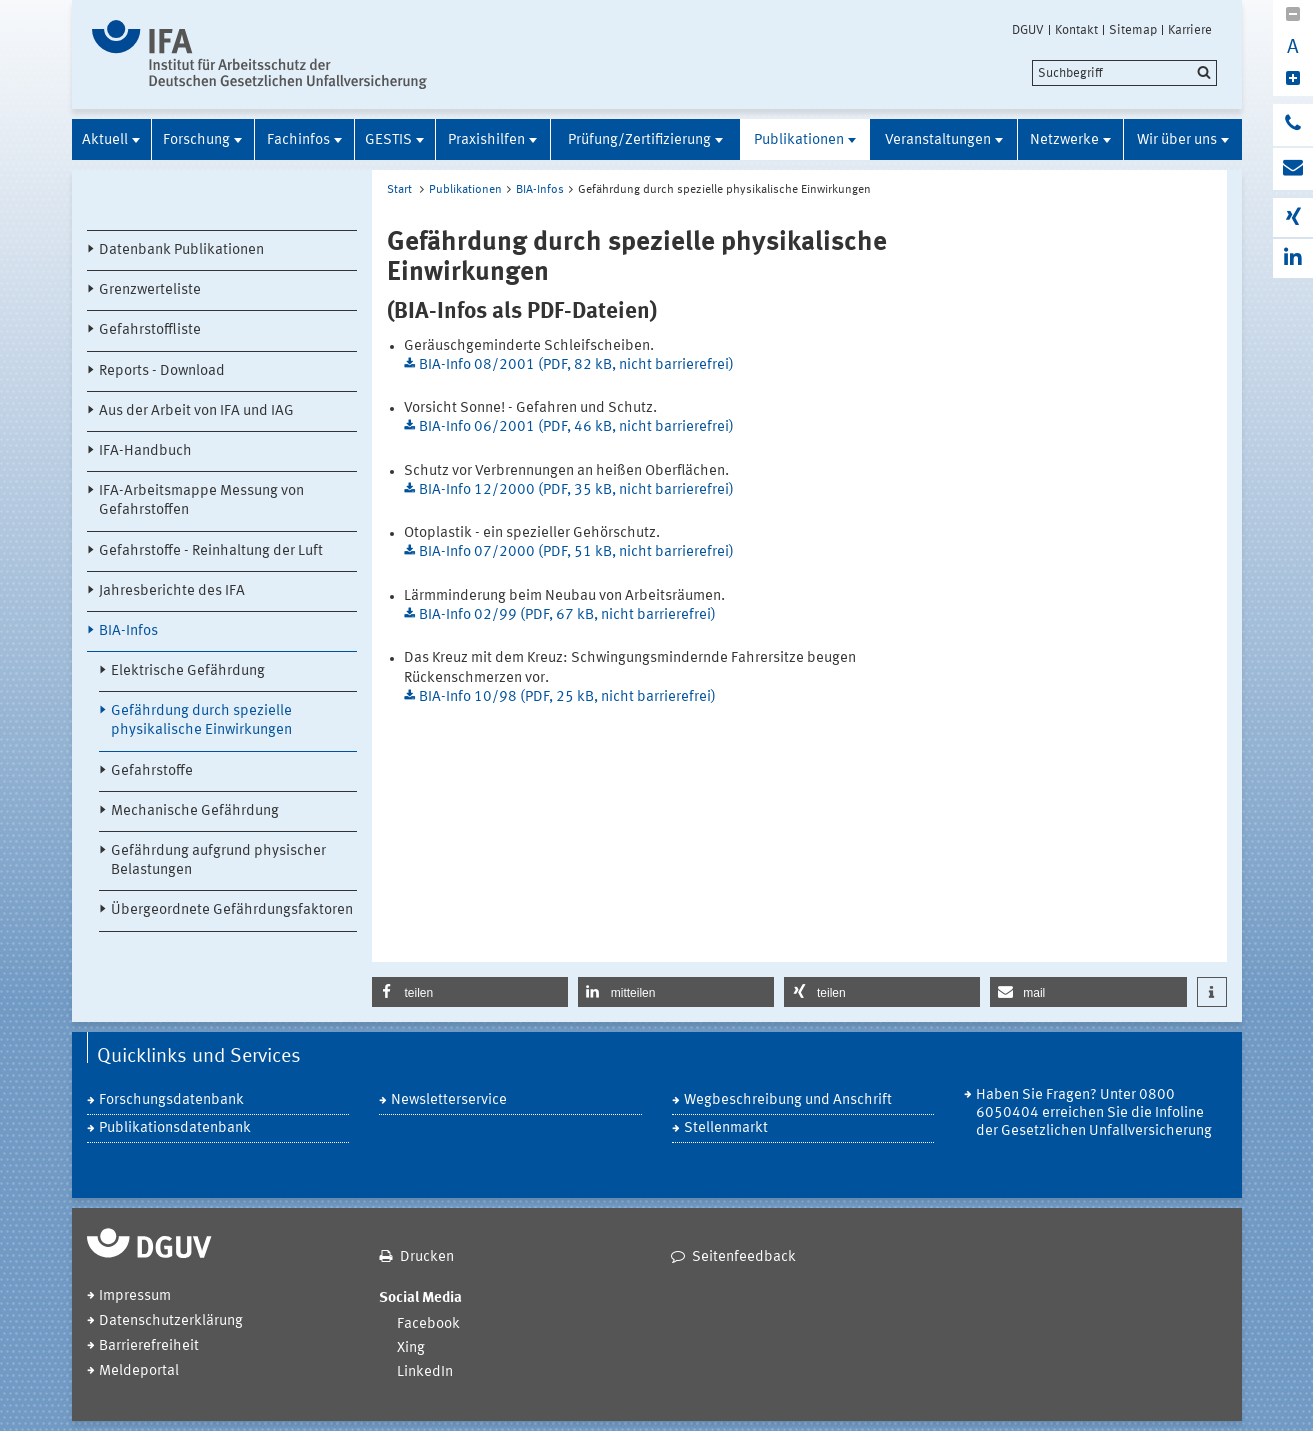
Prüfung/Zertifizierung (639, 140)
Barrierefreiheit (149, 1346)
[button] (470, 992)
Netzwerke (1064, 140)
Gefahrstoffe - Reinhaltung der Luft (211, 551)
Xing (411, 1348)
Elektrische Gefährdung (188, 671)
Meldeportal (139, 1371)
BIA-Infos (128, 631)
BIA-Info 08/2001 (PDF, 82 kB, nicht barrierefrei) (576, 365)
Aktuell (105, 140)
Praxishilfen (486, 140)
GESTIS (388, 140)
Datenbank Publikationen (181, 250)
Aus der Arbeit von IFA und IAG (196, 411)
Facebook (428, 1324)
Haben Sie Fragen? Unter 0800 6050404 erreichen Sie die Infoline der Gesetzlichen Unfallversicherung (1094, 1113)
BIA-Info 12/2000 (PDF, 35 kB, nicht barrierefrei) (576, 490)
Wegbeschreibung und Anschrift (788, 1100)
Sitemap (1133, 30)
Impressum (135, 1296)
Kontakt (1076, 30)
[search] (1124, 73)
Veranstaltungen (938, 140)
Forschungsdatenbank (171, 1100)
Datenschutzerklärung (171, 1321)
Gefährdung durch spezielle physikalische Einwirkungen (201, 721)
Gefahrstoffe (152, 771)
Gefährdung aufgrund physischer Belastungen (218, 861)
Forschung (196, 140)
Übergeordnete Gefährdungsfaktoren (232, 910)
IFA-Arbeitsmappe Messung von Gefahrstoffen (201, 501)
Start (399, 190)
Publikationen (799, 140)
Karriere (1190, 30)
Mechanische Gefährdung (195, 811)
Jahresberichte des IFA (172, 591)
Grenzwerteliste (150, 290)
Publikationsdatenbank (175, 1128)
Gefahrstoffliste (150, 330)
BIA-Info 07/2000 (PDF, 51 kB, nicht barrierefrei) (576, 552)
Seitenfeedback (744, 1257)
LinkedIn (425, 1372)
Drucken (427, 1257)
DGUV (1028, 30)
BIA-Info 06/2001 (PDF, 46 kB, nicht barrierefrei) (576, 427)
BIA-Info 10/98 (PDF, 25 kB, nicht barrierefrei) (567, 697)
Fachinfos (298, 140)
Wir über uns (1177, 140)
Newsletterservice (449, 1100)
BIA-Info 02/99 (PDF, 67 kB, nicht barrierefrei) (567, 615)
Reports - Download (162, 371)
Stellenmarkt (726, 1128)
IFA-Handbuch (145, 451)
